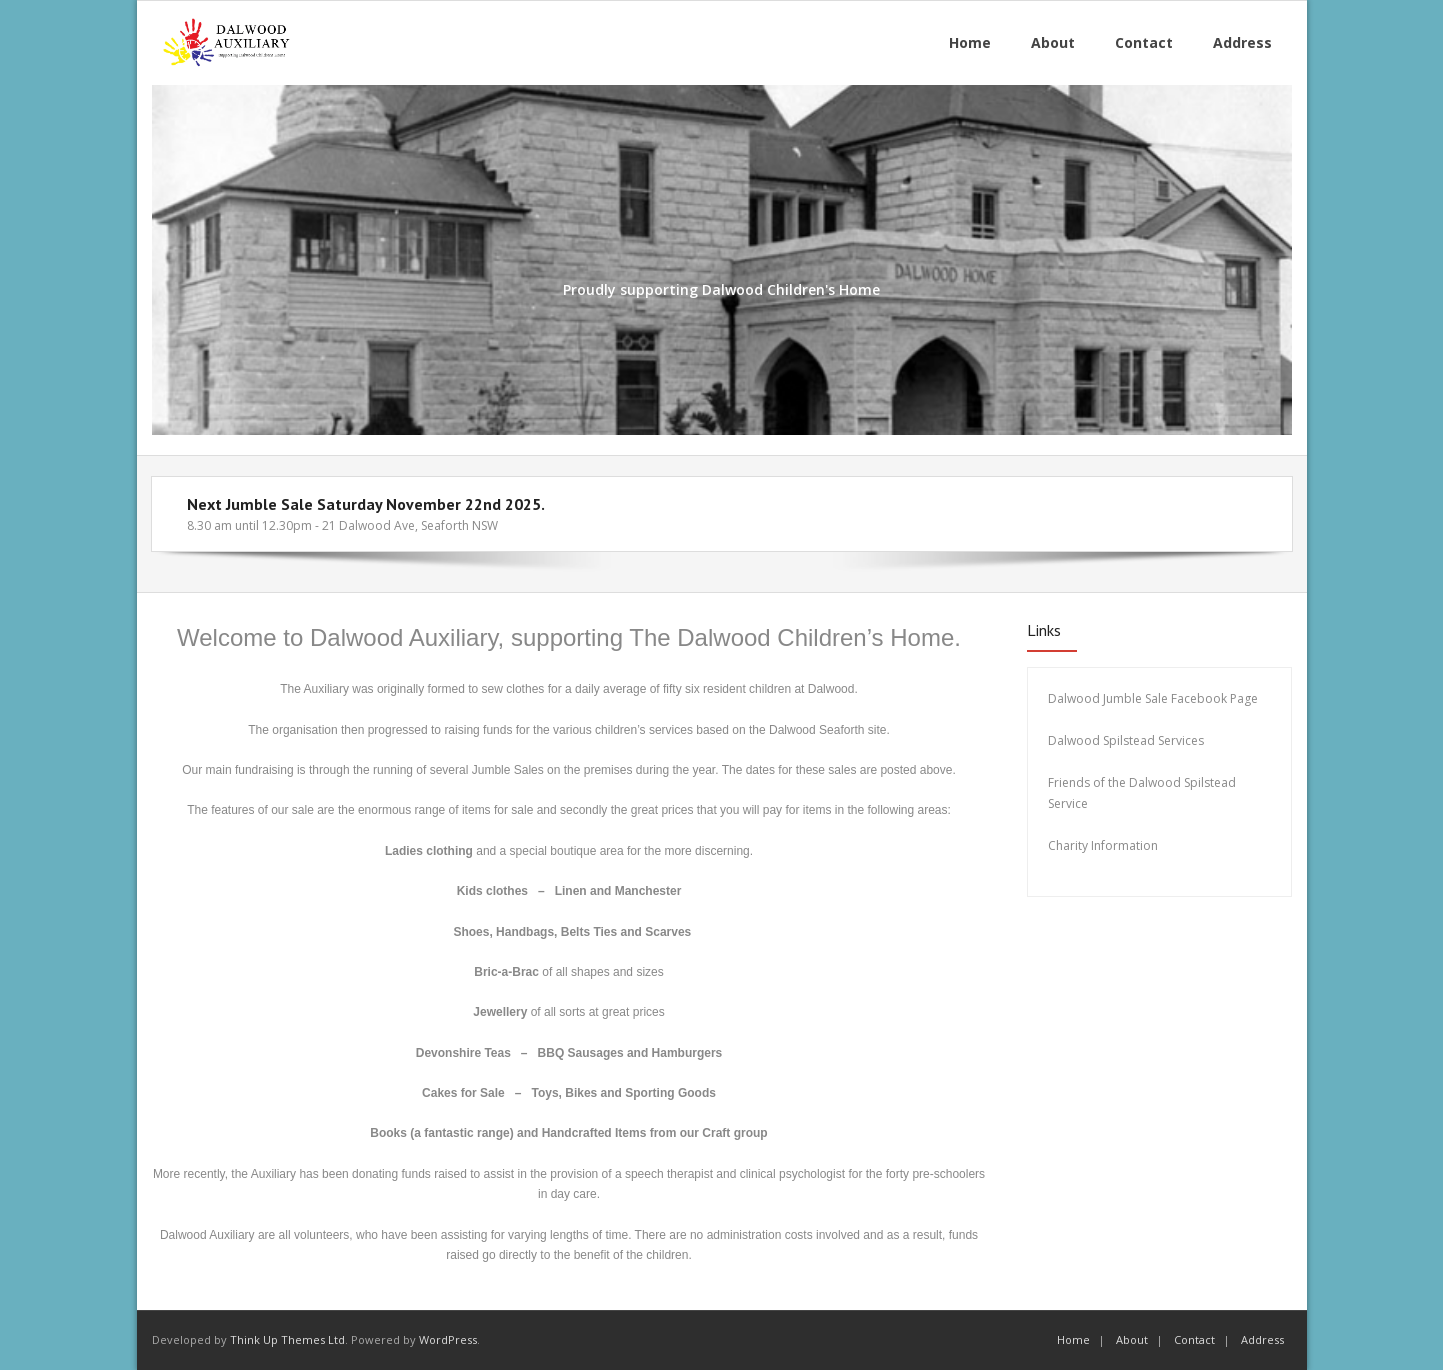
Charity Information (1104, 845)
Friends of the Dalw (1102, 782)
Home (1073, 1339)
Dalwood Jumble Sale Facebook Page (1153, 698)
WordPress (448, 1339)
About (1132, 1339)
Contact (1194, 1339)
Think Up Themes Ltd (287, 1339)
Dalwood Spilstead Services (1126, 740)
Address (1262, 1339)
